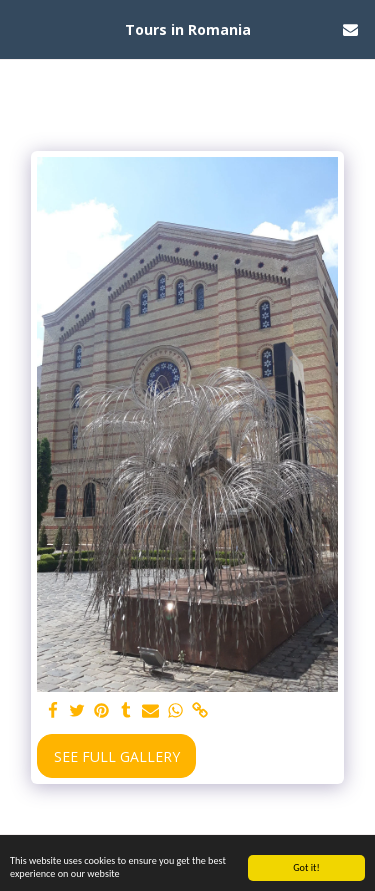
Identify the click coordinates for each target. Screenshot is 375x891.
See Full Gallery (117, 756)
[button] (22, 28)
